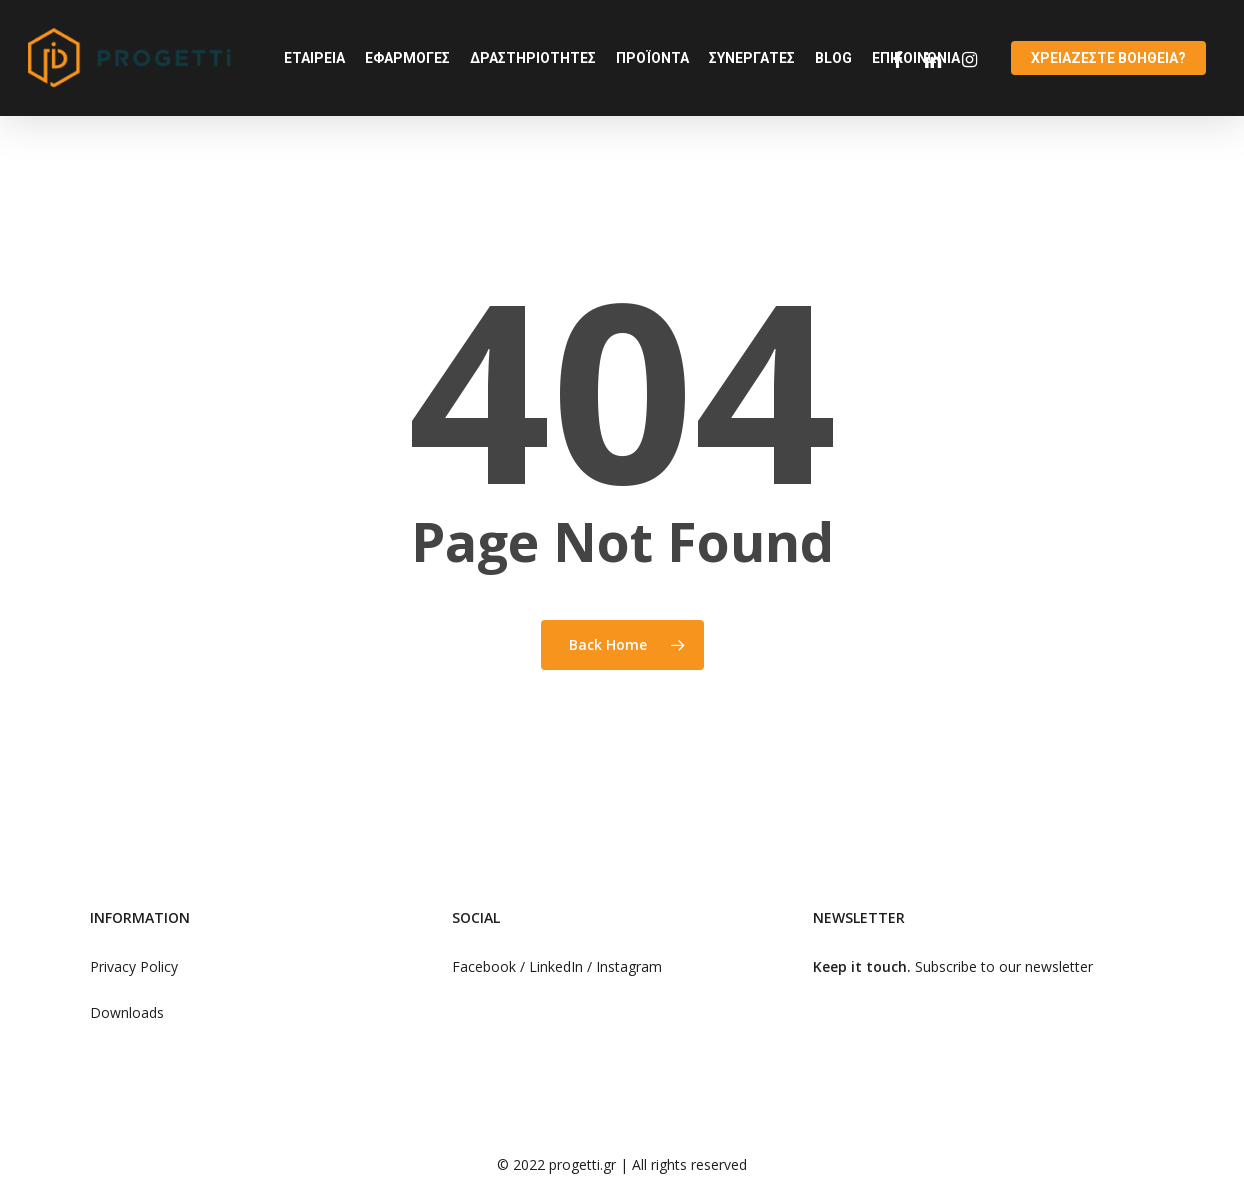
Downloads (127, 1012)
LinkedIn (558, 966)
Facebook (484, 966)
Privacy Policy (134, 966)
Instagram (629, 966)
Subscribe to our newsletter (1004, 966)
